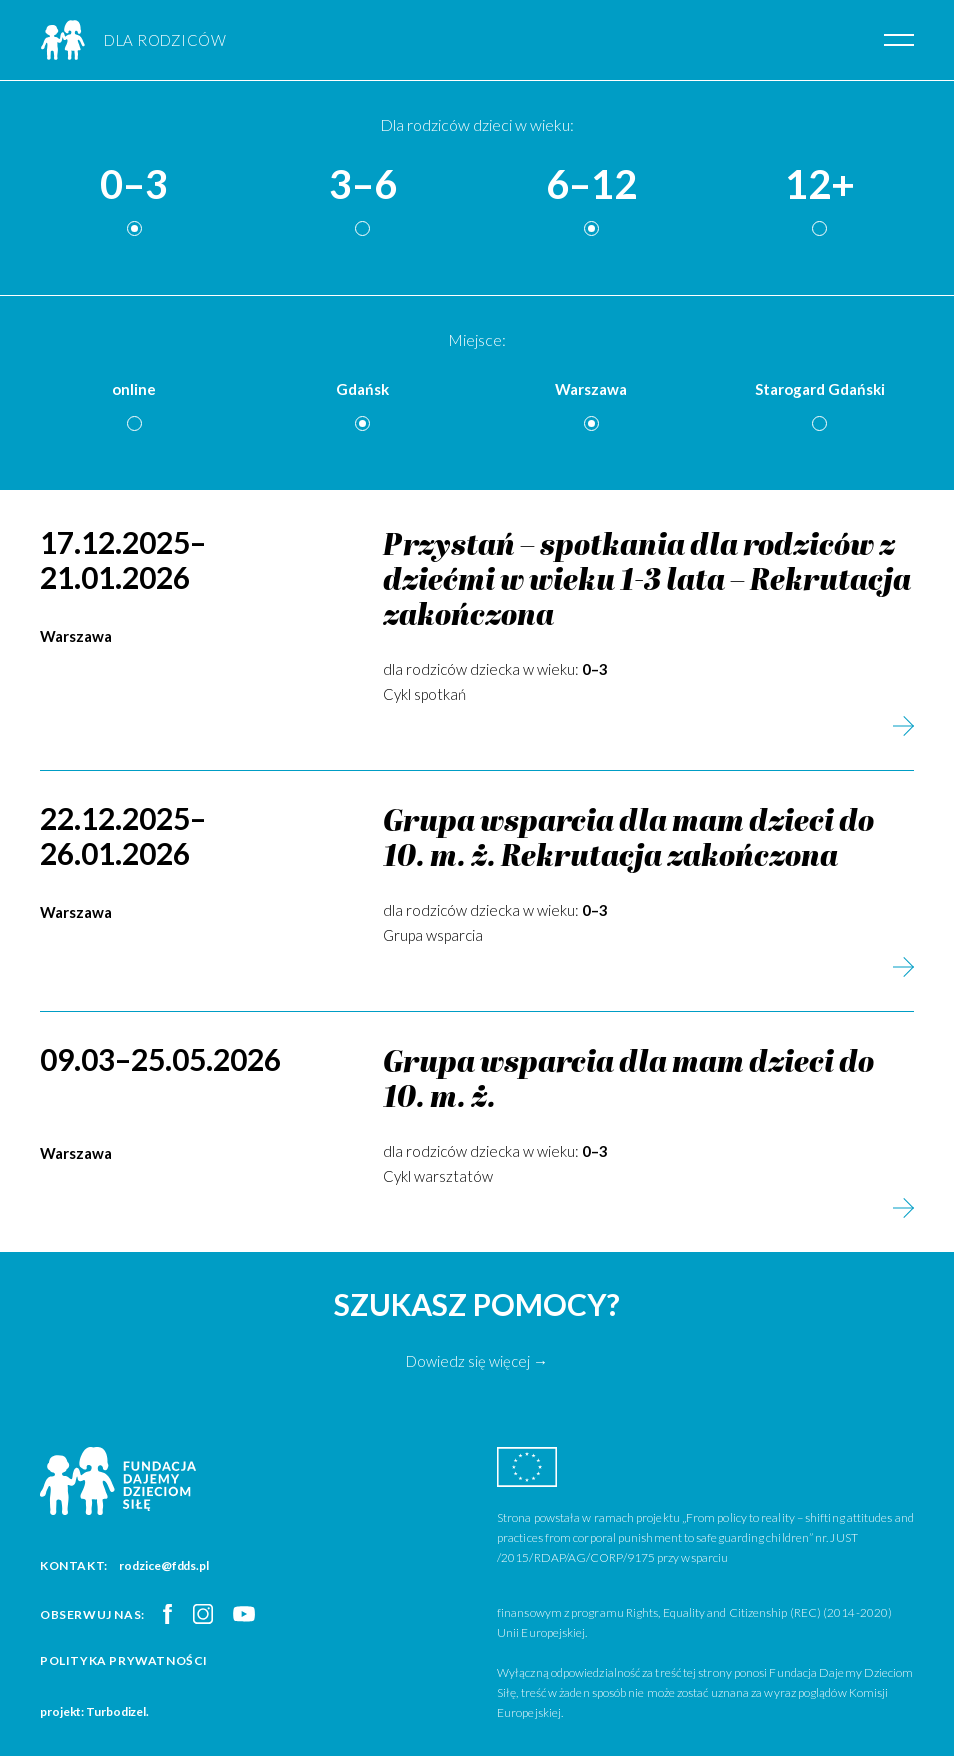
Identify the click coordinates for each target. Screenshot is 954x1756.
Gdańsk (362, 389)
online (134, 389)
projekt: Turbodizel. (94, 1711)
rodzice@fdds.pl (164, 1565)
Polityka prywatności (124, 1660)
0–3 (134, 185)
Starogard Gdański (820, 389)
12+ (820, 185)
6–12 (591, 185)
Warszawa (591, 389)
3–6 (363, 185)
